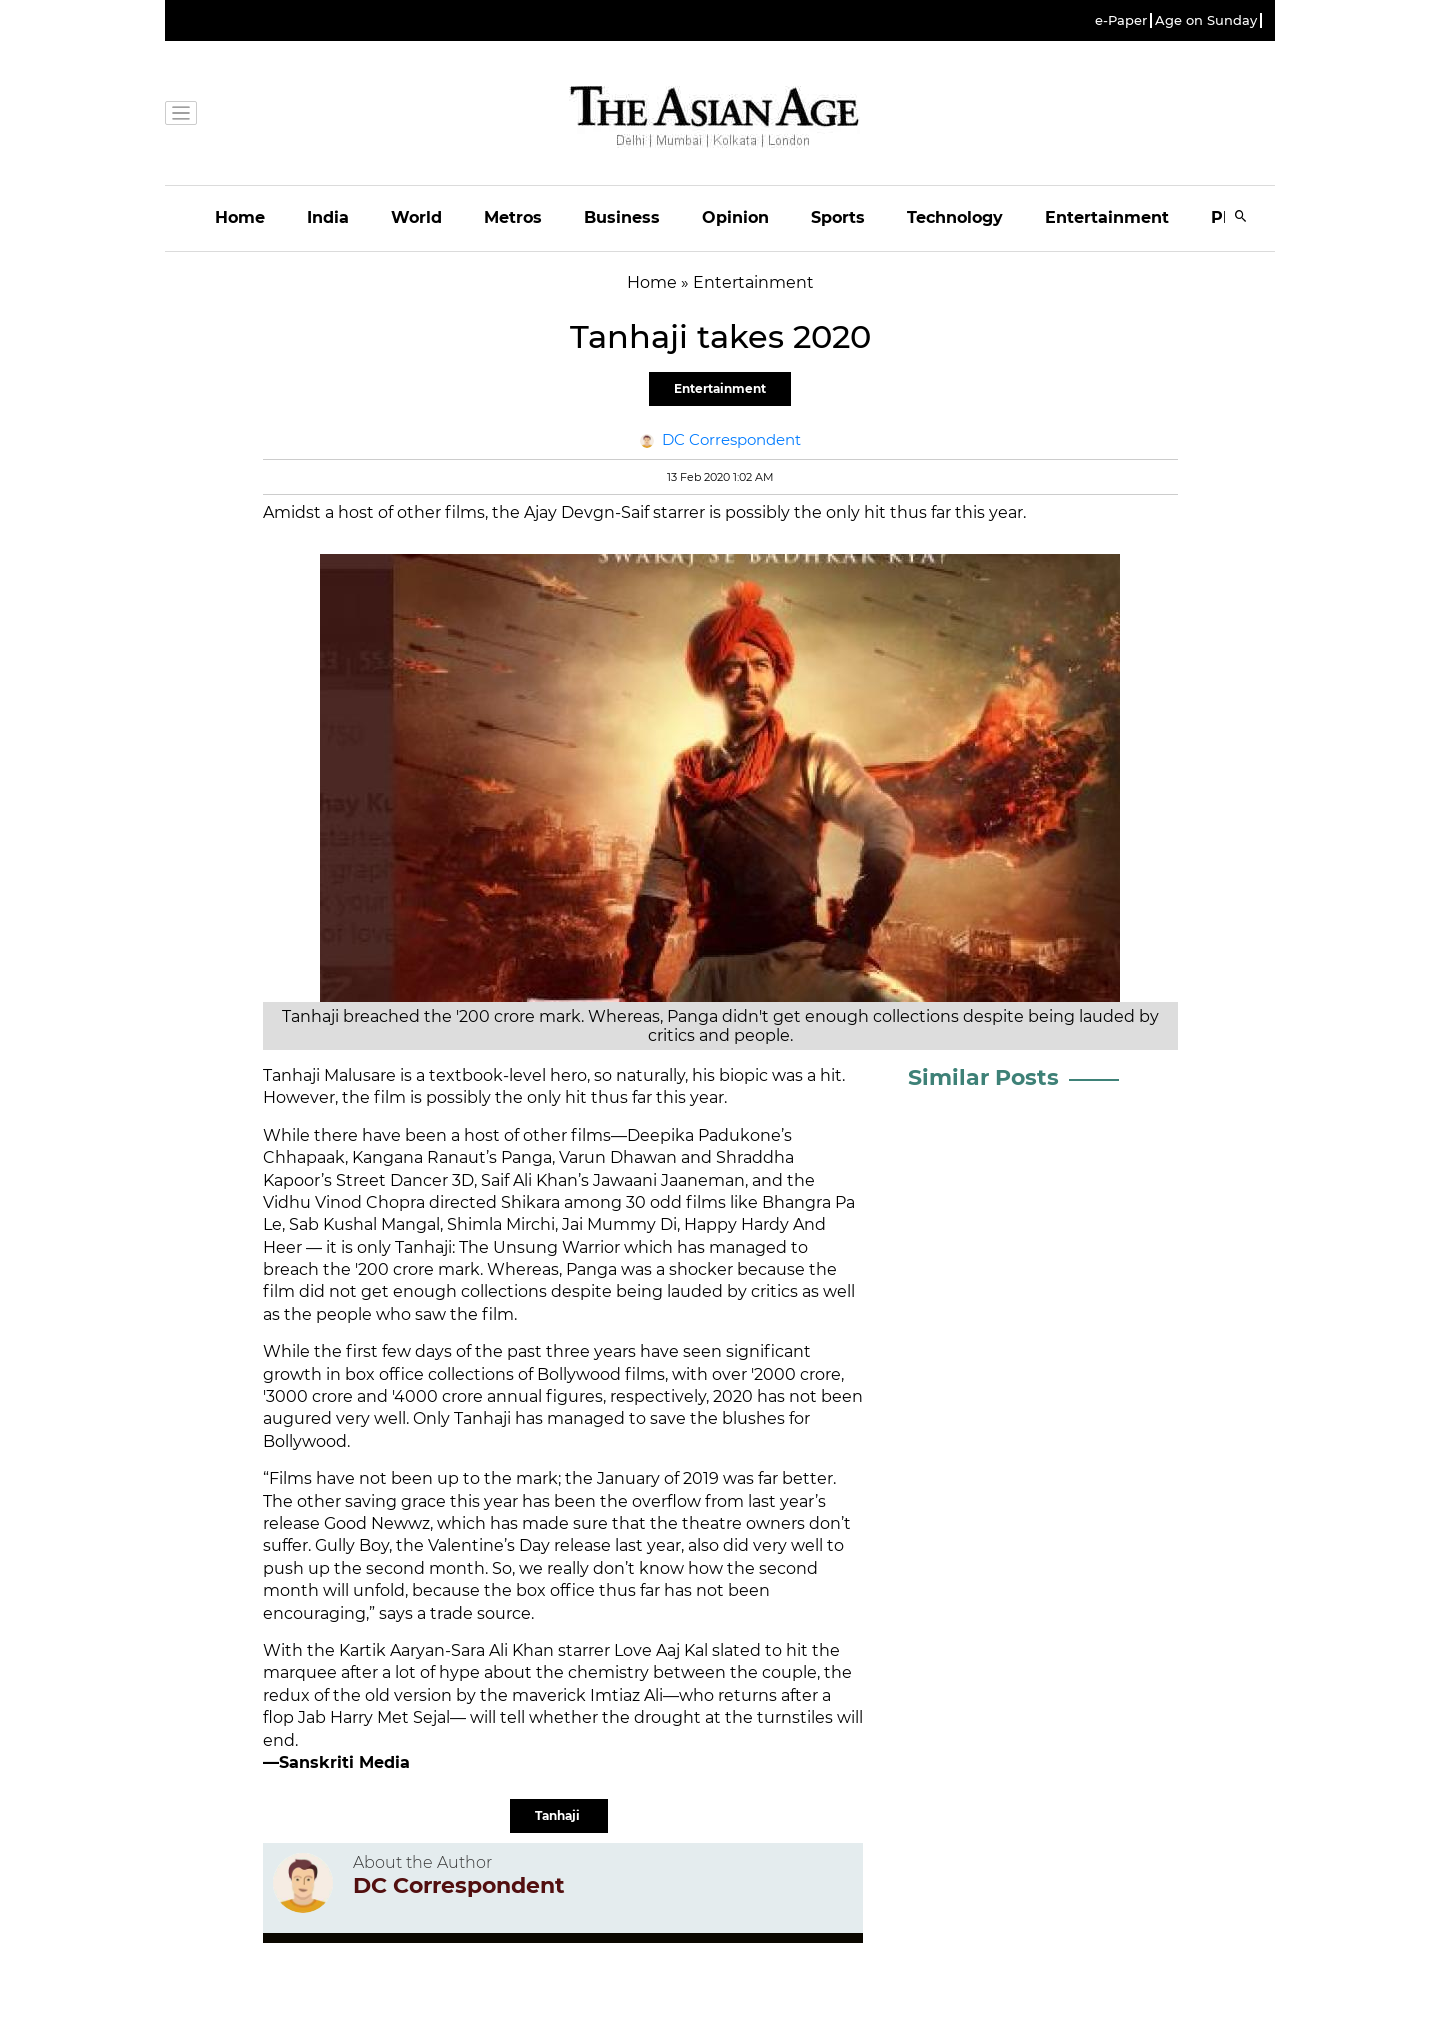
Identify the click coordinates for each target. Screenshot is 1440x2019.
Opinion (735, 217)
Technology (955, 217)
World (416, 217)
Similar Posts (983, 1077)
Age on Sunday (1206, 20)
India (328, 217)
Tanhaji (559, 1815)
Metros (513, 217)
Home (240, 217)
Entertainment (1107, 217)
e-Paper (1121, 20)
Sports (838, 217)
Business (622, 217)
